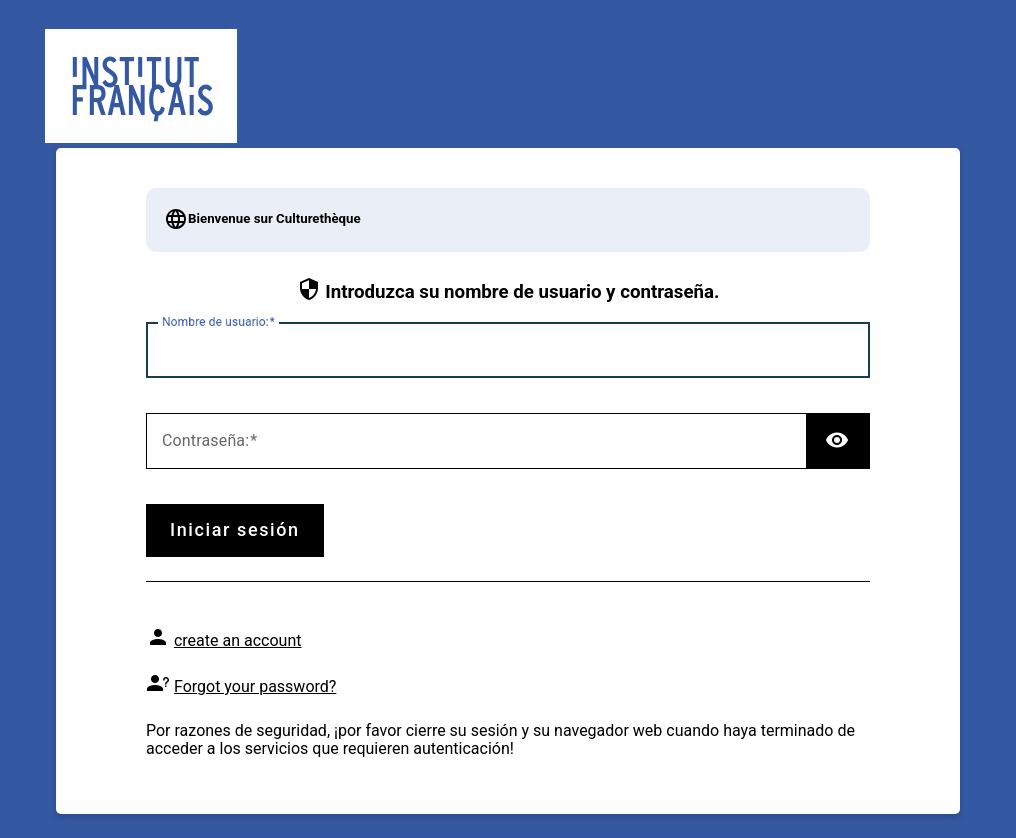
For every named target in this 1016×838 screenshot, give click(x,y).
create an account (238, 640)
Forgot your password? (255, 686)
